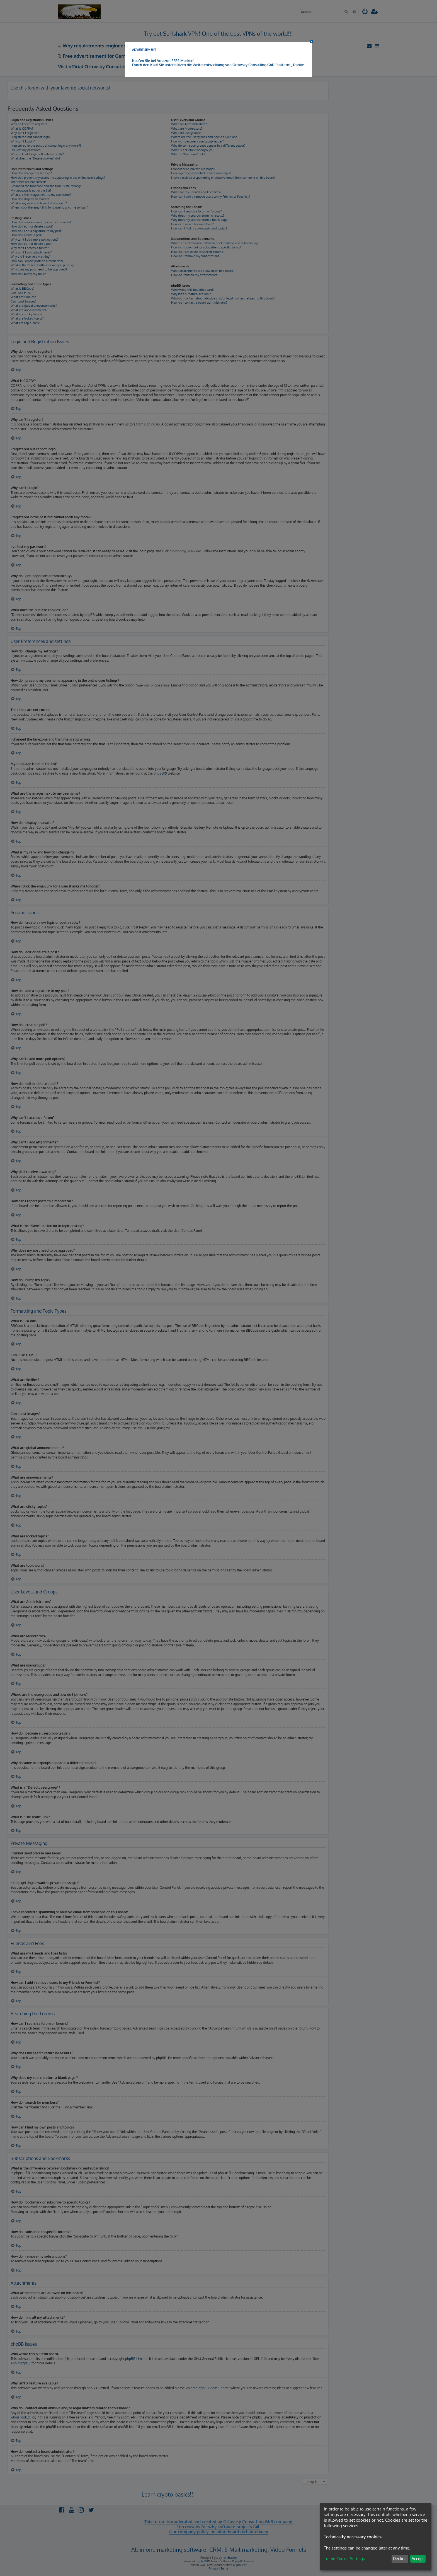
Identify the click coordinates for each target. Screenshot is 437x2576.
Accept (418, 2558)
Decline (400, 2558)
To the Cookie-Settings (344, 2558)
